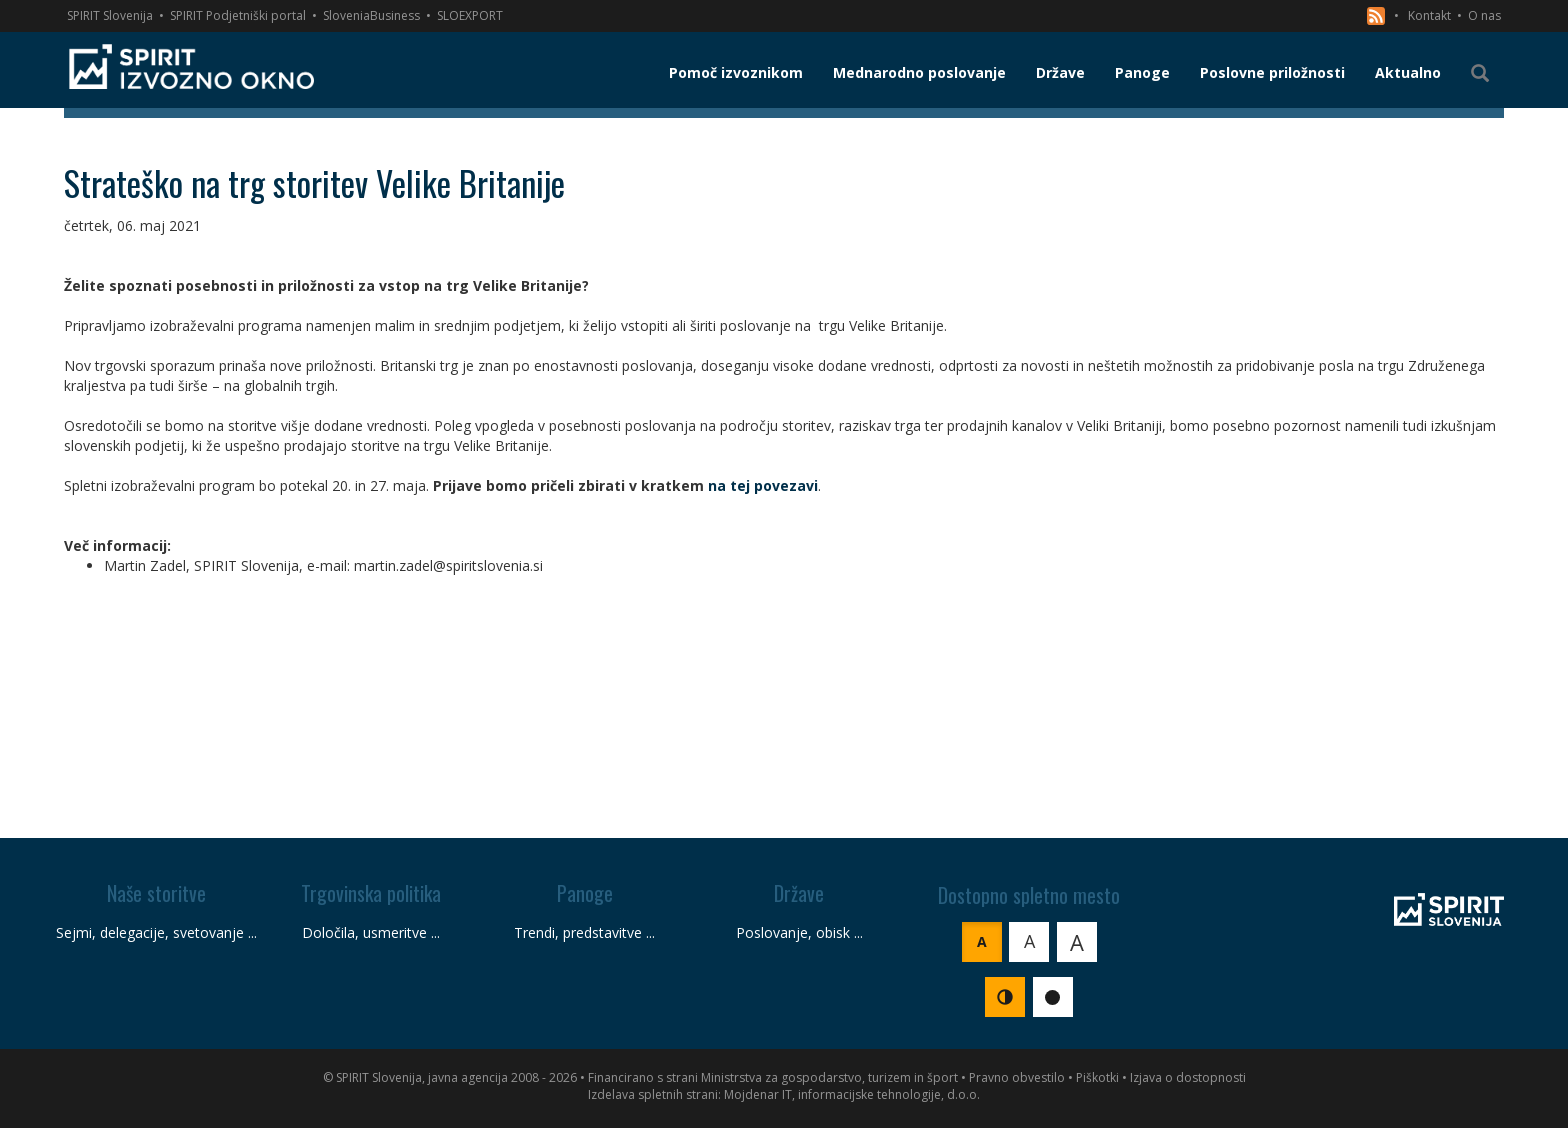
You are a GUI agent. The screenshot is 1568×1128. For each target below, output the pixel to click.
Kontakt (1429, 15)
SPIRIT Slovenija (110, 15)
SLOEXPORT (470, 15)
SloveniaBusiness (371, 15)
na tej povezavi (763, 485)
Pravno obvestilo (1017, 1077)
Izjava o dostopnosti (1188, 1077)
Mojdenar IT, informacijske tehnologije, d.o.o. (852, 1094)
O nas (1484, 15)
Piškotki (1097, 1077)
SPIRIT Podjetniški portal (238, 15)
